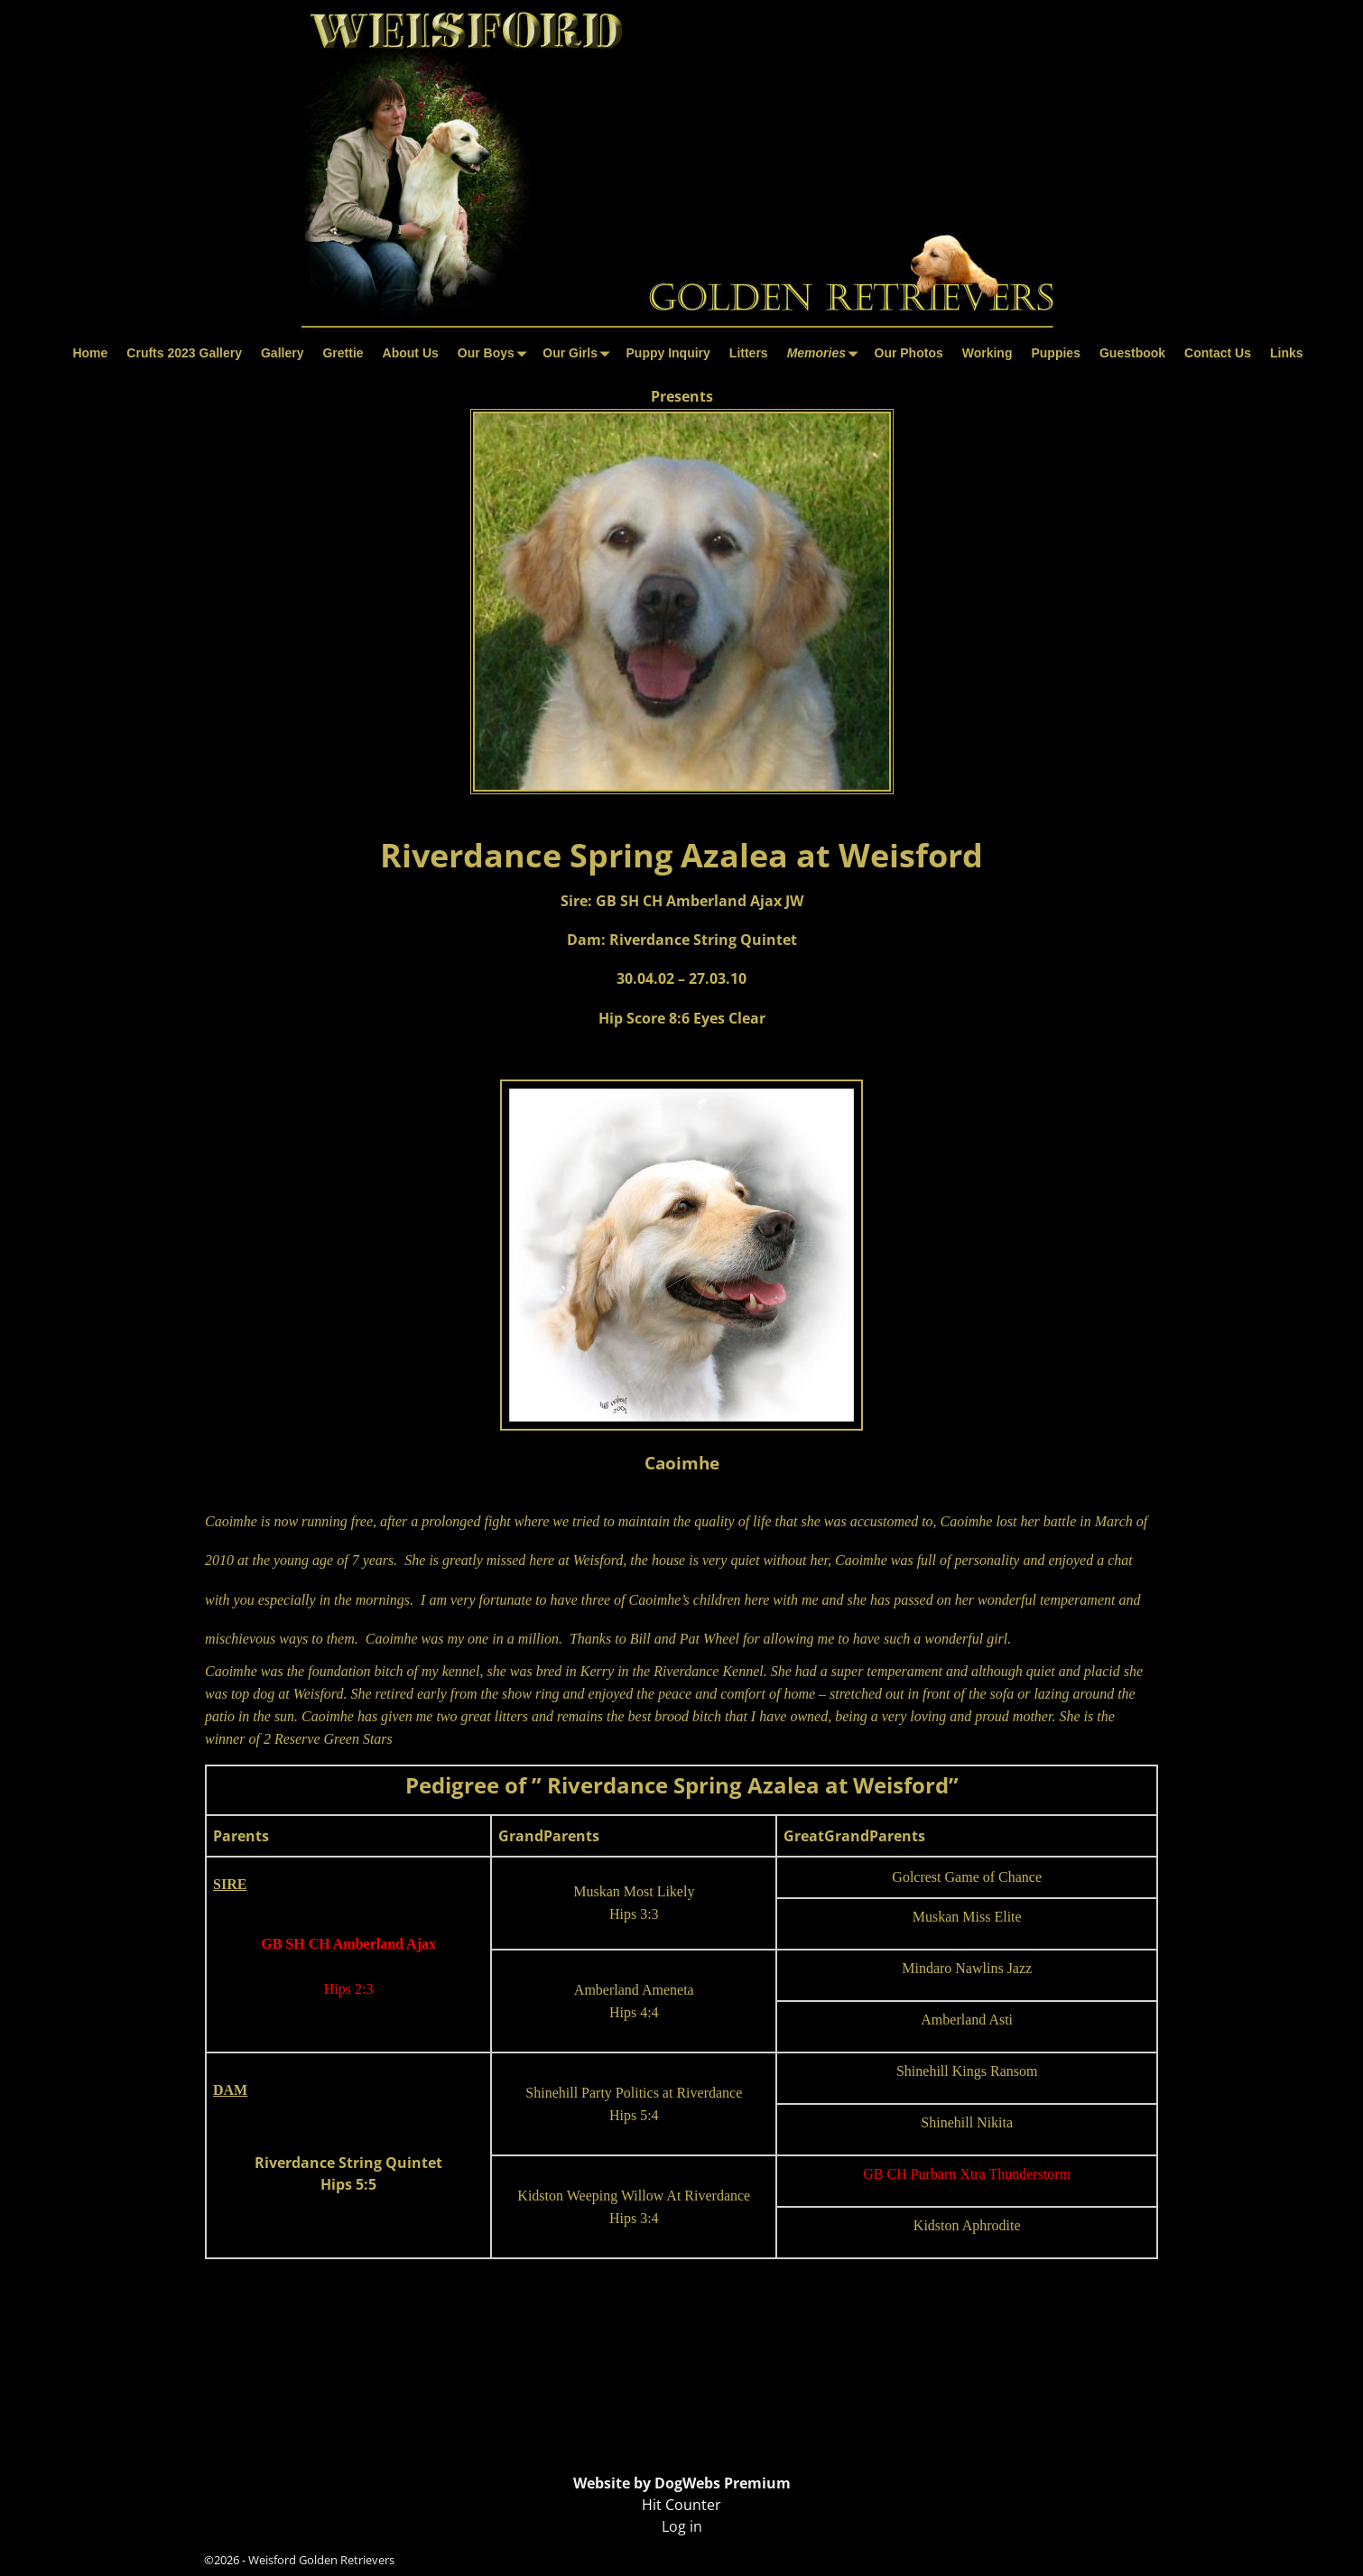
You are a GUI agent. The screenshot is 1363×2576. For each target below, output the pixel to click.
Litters (748, 353)
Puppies (1055, 353)
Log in (682, 2526)
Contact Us (1217, 353)
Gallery (282, 353)
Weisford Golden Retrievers (321, 2560)
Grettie (342, 353)
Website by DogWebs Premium (682, 2483)
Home (89, 353)
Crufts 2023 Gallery (184, 353)
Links (1286, 353)
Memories (826, 353)
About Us (411, 353)
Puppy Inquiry (668, 353)
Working (987, 353)
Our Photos (909, 353)
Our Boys (495, 353)
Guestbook (1132, 353)
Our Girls (579, 353)
